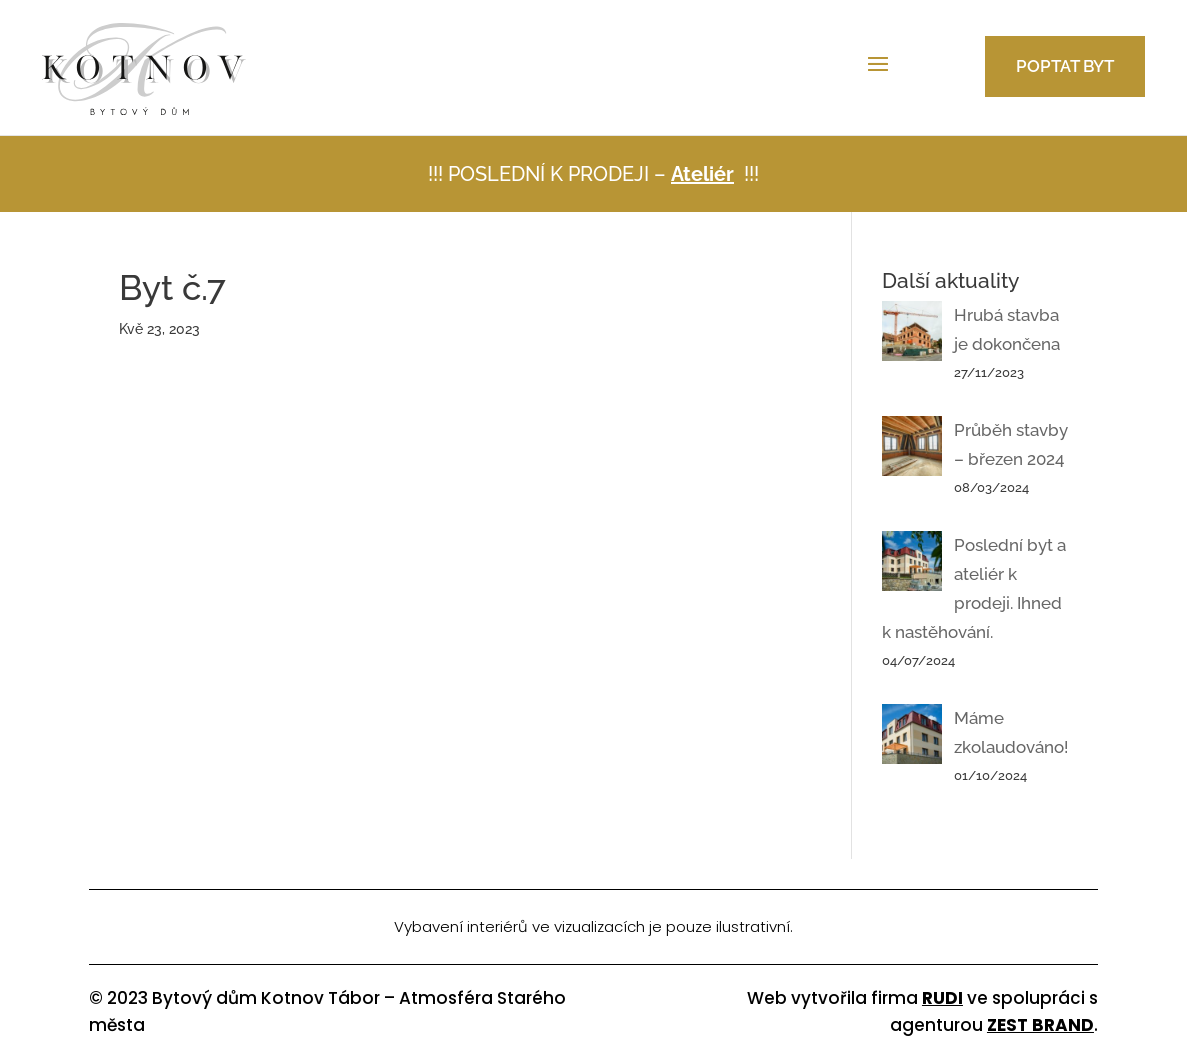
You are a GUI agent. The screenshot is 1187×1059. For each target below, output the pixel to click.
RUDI (942, 998)
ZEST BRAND (1040, 1025)
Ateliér (702, 174)
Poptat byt (1065, 66)
